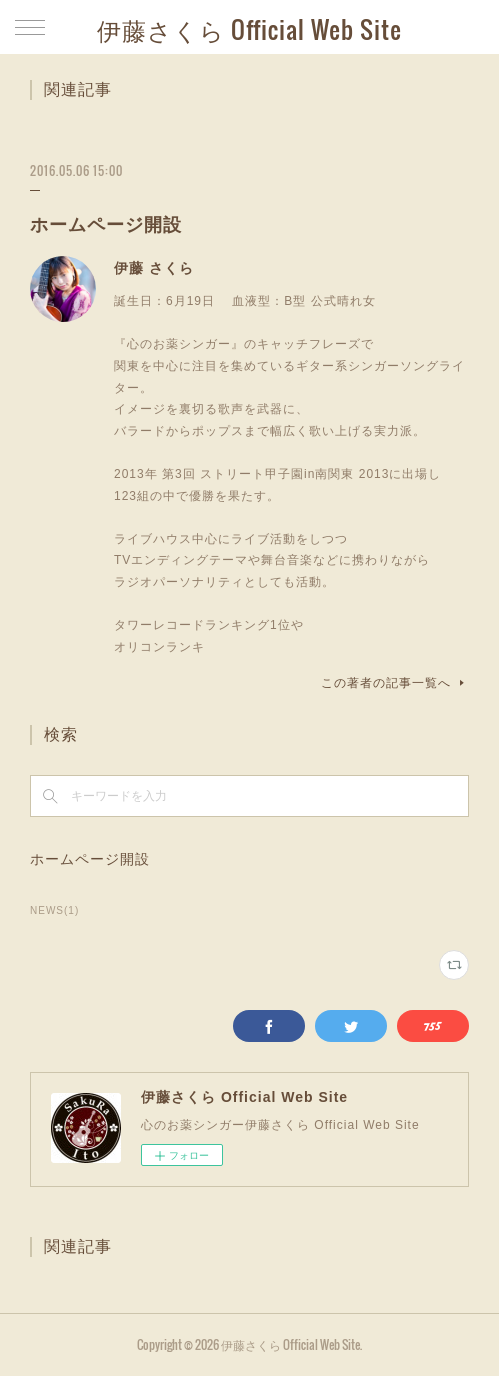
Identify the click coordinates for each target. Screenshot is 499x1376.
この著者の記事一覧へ (395, 683)
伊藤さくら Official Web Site (249, 29)
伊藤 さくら (154, 268)
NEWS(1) (54, 910)
